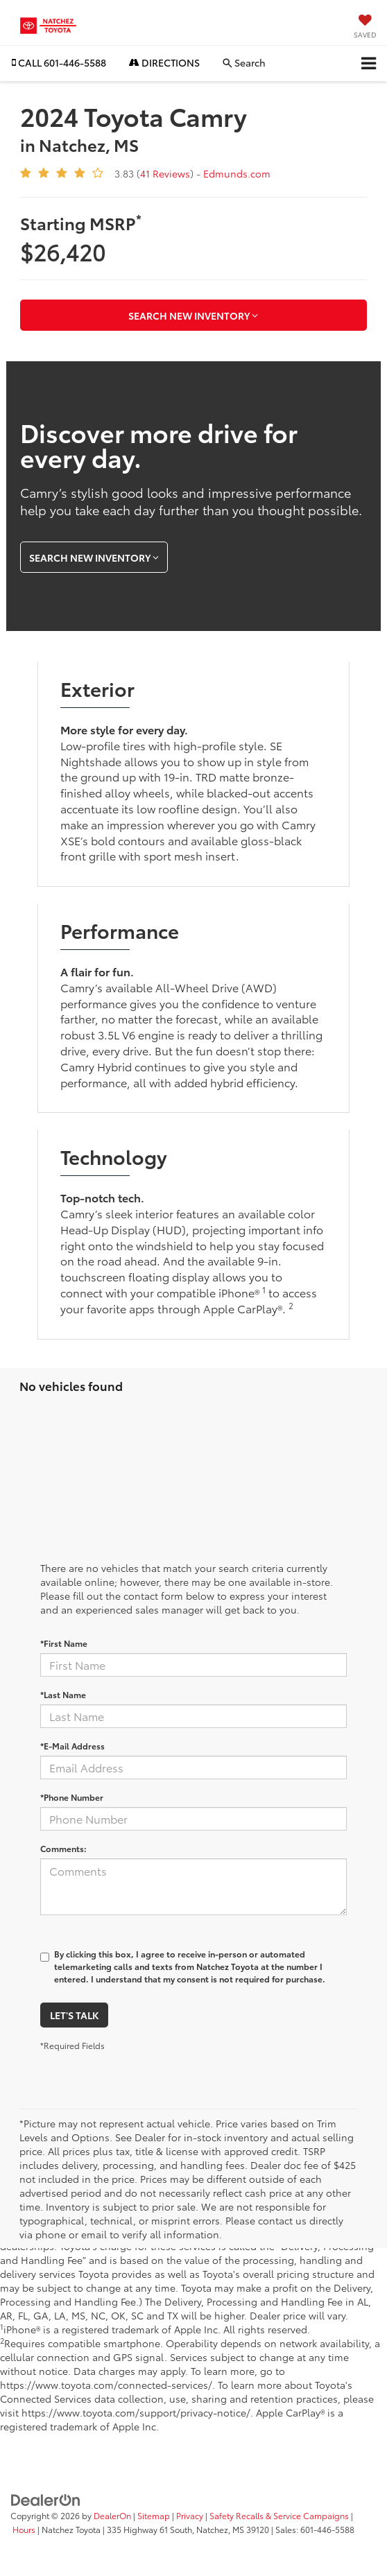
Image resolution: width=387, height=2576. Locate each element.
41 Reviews (165, 173)
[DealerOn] (45, 2498)
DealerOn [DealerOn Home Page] (112, 2515)
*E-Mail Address (72, 1746)
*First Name (63, 1643)
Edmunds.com (236, 173)
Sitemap (153, 2515)
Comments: (63, 1848)
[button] (59, 62)
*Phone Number (71, 1797)
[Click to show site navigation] (368, 63)
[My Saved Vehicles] (365, 27)
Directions (164, 62)
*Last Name (63, 1694)
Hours (23, 2529)
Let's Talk (74, 2015)
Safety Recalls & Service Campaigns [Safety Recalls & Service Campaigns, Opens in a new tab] (279, 2515)
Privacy (189, 2515)
